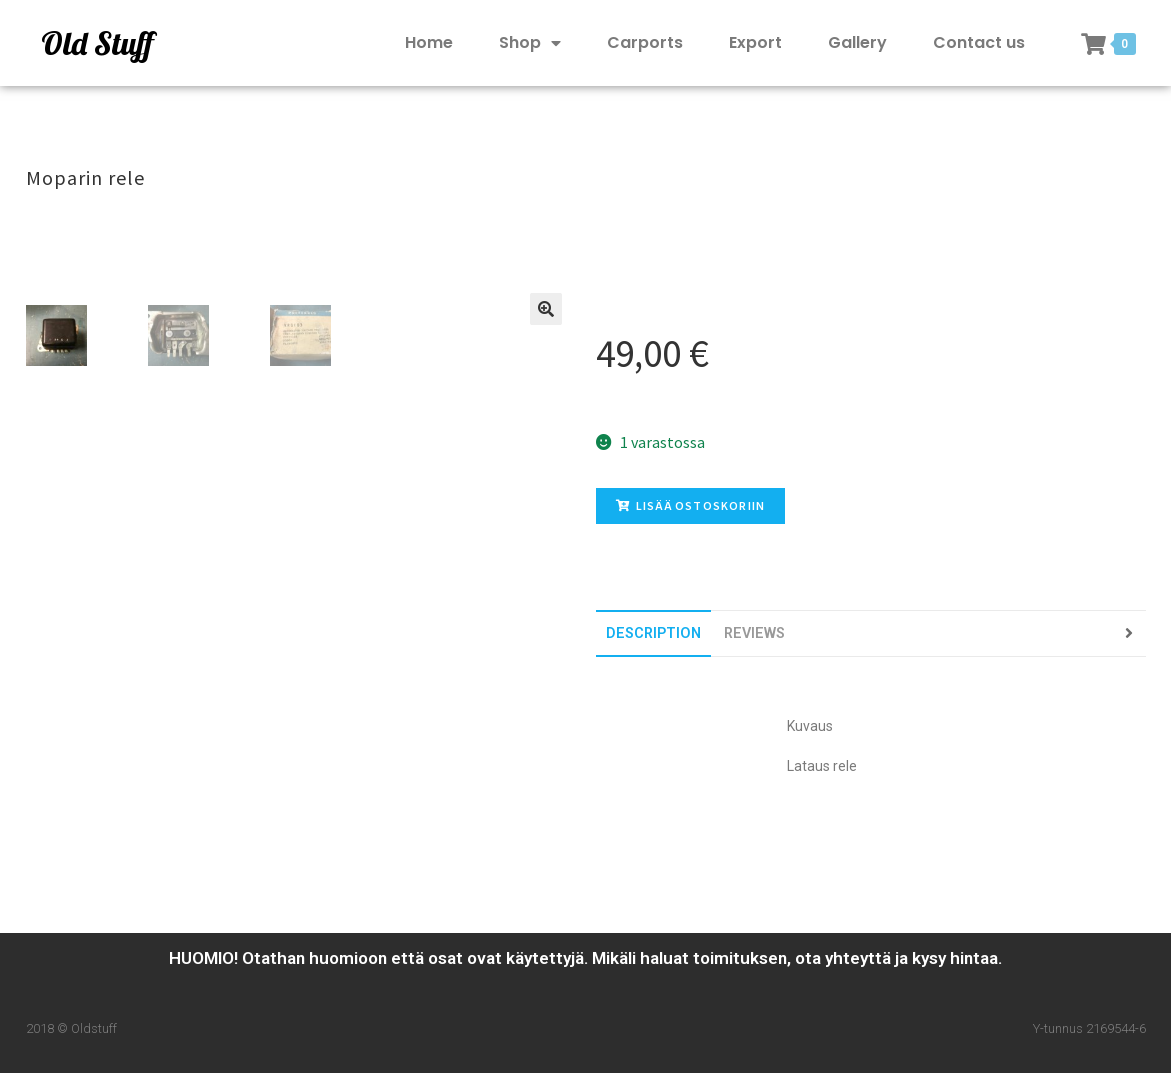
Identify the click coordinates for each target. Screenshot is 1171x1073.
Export (755, 42)
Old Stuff (97, 43)
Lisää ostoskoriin (691, 505)
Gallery (857, 42)
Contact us (979, 42)
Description (653, 633)
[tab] (653, 633)
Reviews (754, 633)
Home (429, 42)
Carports (645, 42)
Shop (530, 43)
